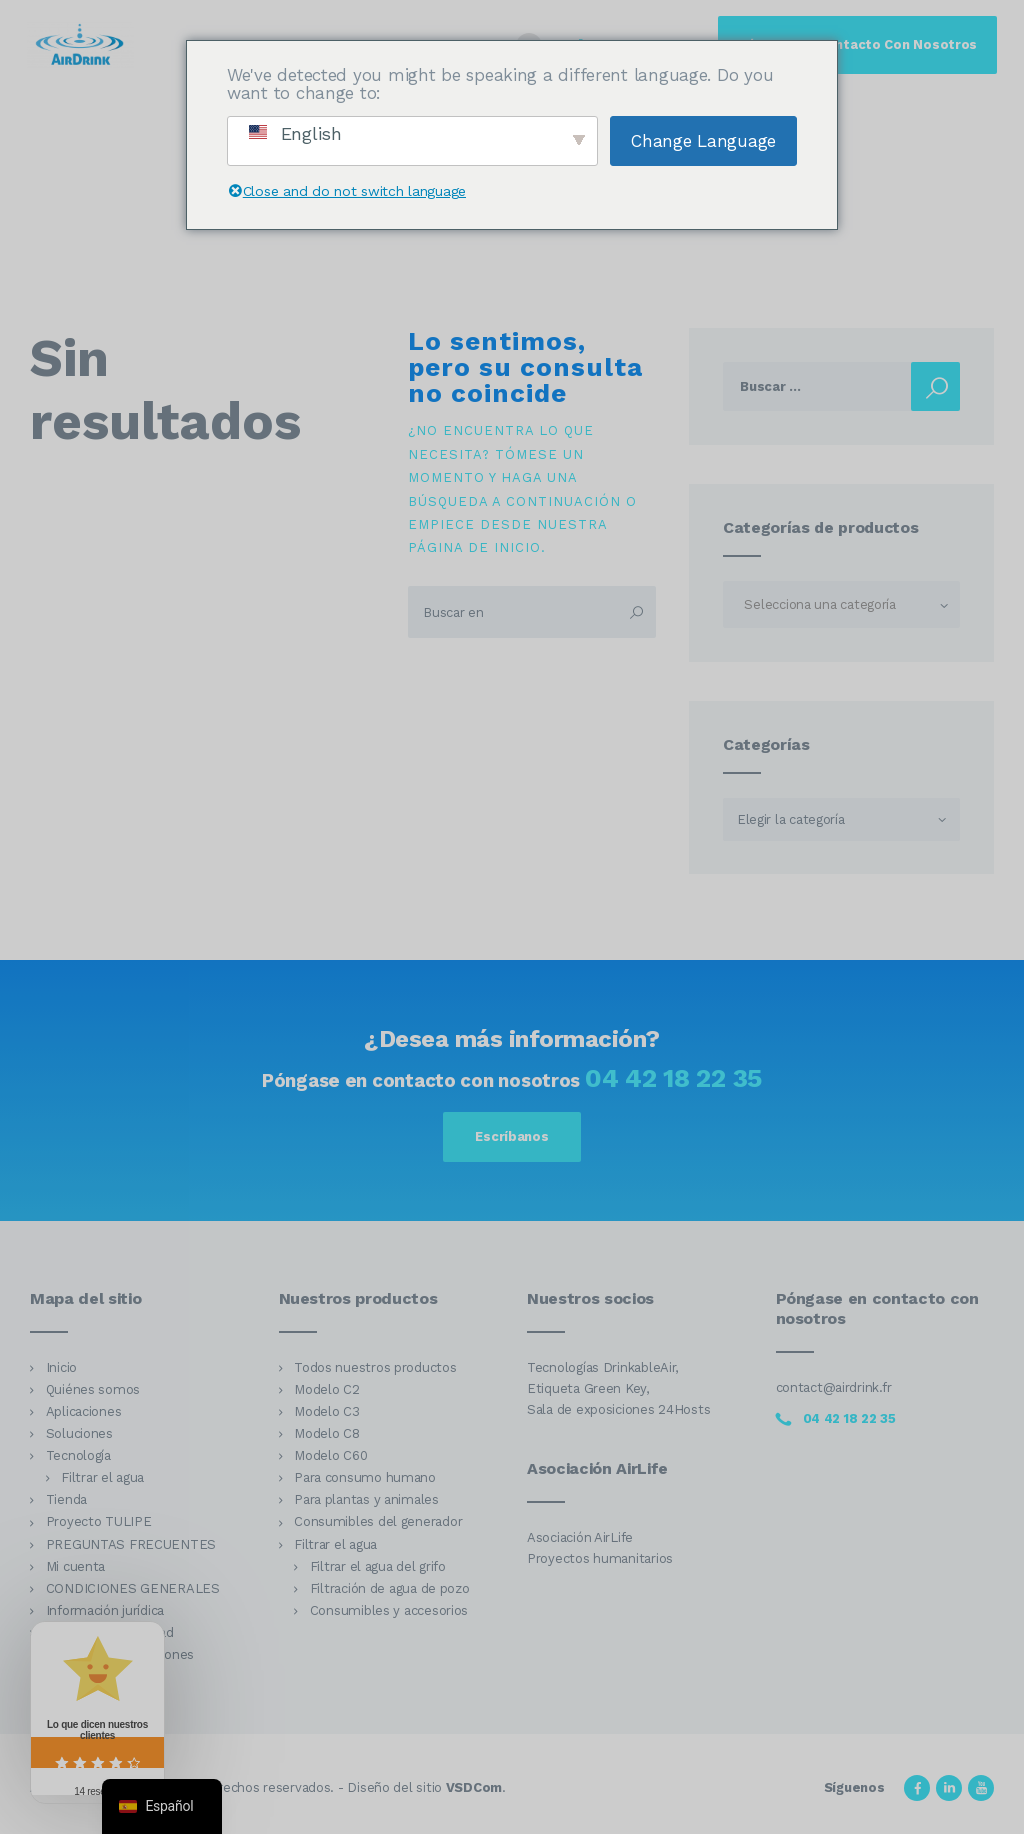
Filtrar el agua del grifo (378, 1566)
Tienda (66, 1499)
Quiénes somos (93, 1389)
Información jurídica (105, 1610)
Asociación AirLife (580, 1537)
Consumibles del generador (378, 1521)
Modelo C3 (327, 1411)
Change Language (703, 141)
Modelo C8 (327, 1433)
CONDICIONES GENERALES (133, 1588)
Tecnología (78, 1455)
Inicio (61, 1367)
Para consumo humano (365, 1477)
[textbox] (841, 605)
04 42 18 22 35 (673, 1078)
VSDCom (474, 1787)
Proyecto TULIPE (99, 1521)
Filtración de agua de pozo (390, 1588)
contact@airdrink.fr (834, 1387)
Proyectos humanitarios (600, 1558)
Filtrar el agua (102, 1477)
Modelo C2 (327, 1389)
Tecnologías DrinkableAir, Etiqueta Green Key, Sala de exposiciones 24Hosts (618, 1388)
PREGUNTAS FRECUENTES (131, 1544)
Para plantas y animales (366, 1499)
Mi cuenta (76, 1566)
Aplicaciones (84, 1411)
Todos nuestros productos (375, 1367)
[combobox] (841, 604)
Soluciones (79, 1433)
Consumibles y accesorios (389, 1610)
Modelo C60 (330, 1455)
